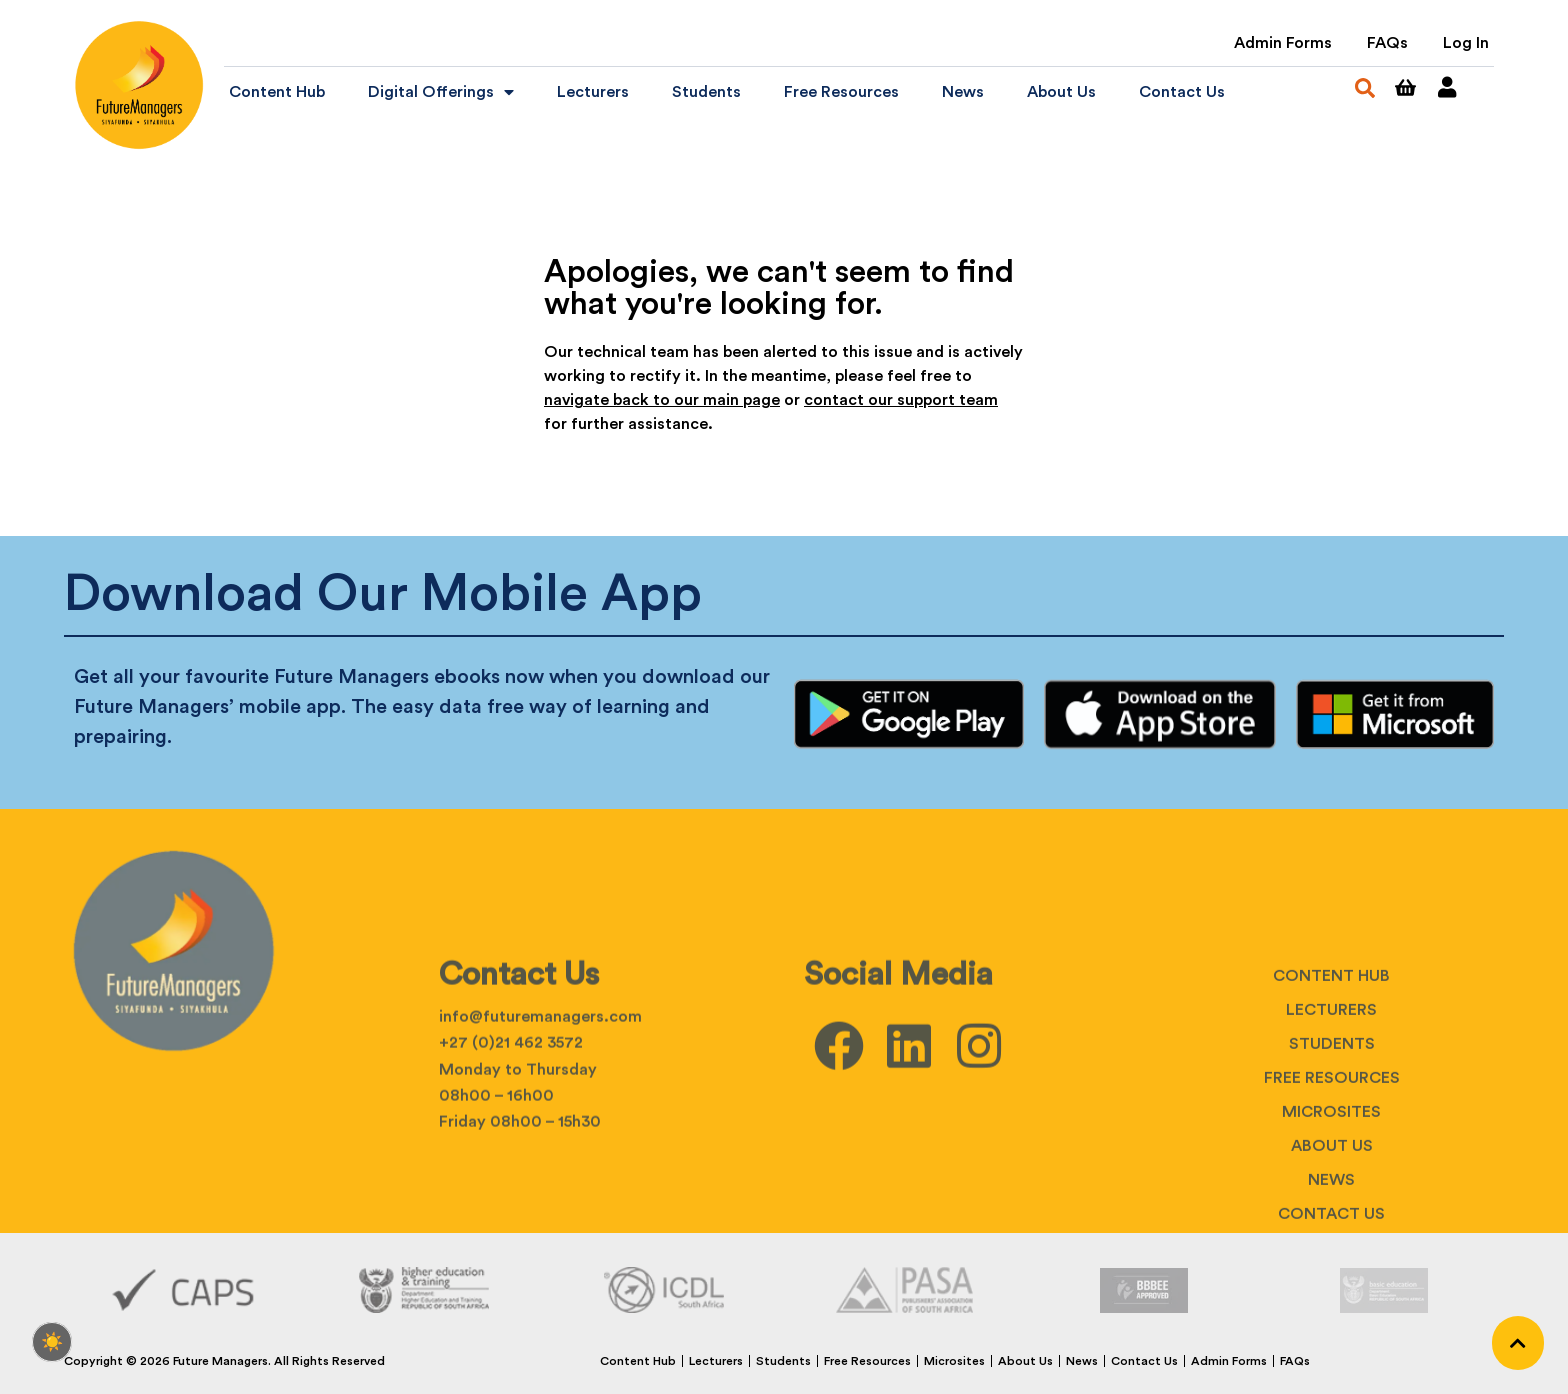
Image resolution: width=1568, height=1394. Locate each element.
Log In (1466, 43)
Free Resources (841, 92)
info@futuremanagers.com (540, 1141)
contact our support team (901, 400)
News (963, 92)
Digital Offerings (441, 92)
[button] (1365, 88)
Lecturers (593, 92)
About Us (1061, 92)
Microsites (954, 1361)
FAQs (1387, 43)
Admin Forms (1283, 43)
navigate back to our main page (662, 400)
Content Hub (277, 92)
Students (706, 92)
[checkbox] (52, 1342)
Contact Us (1182, 92)
